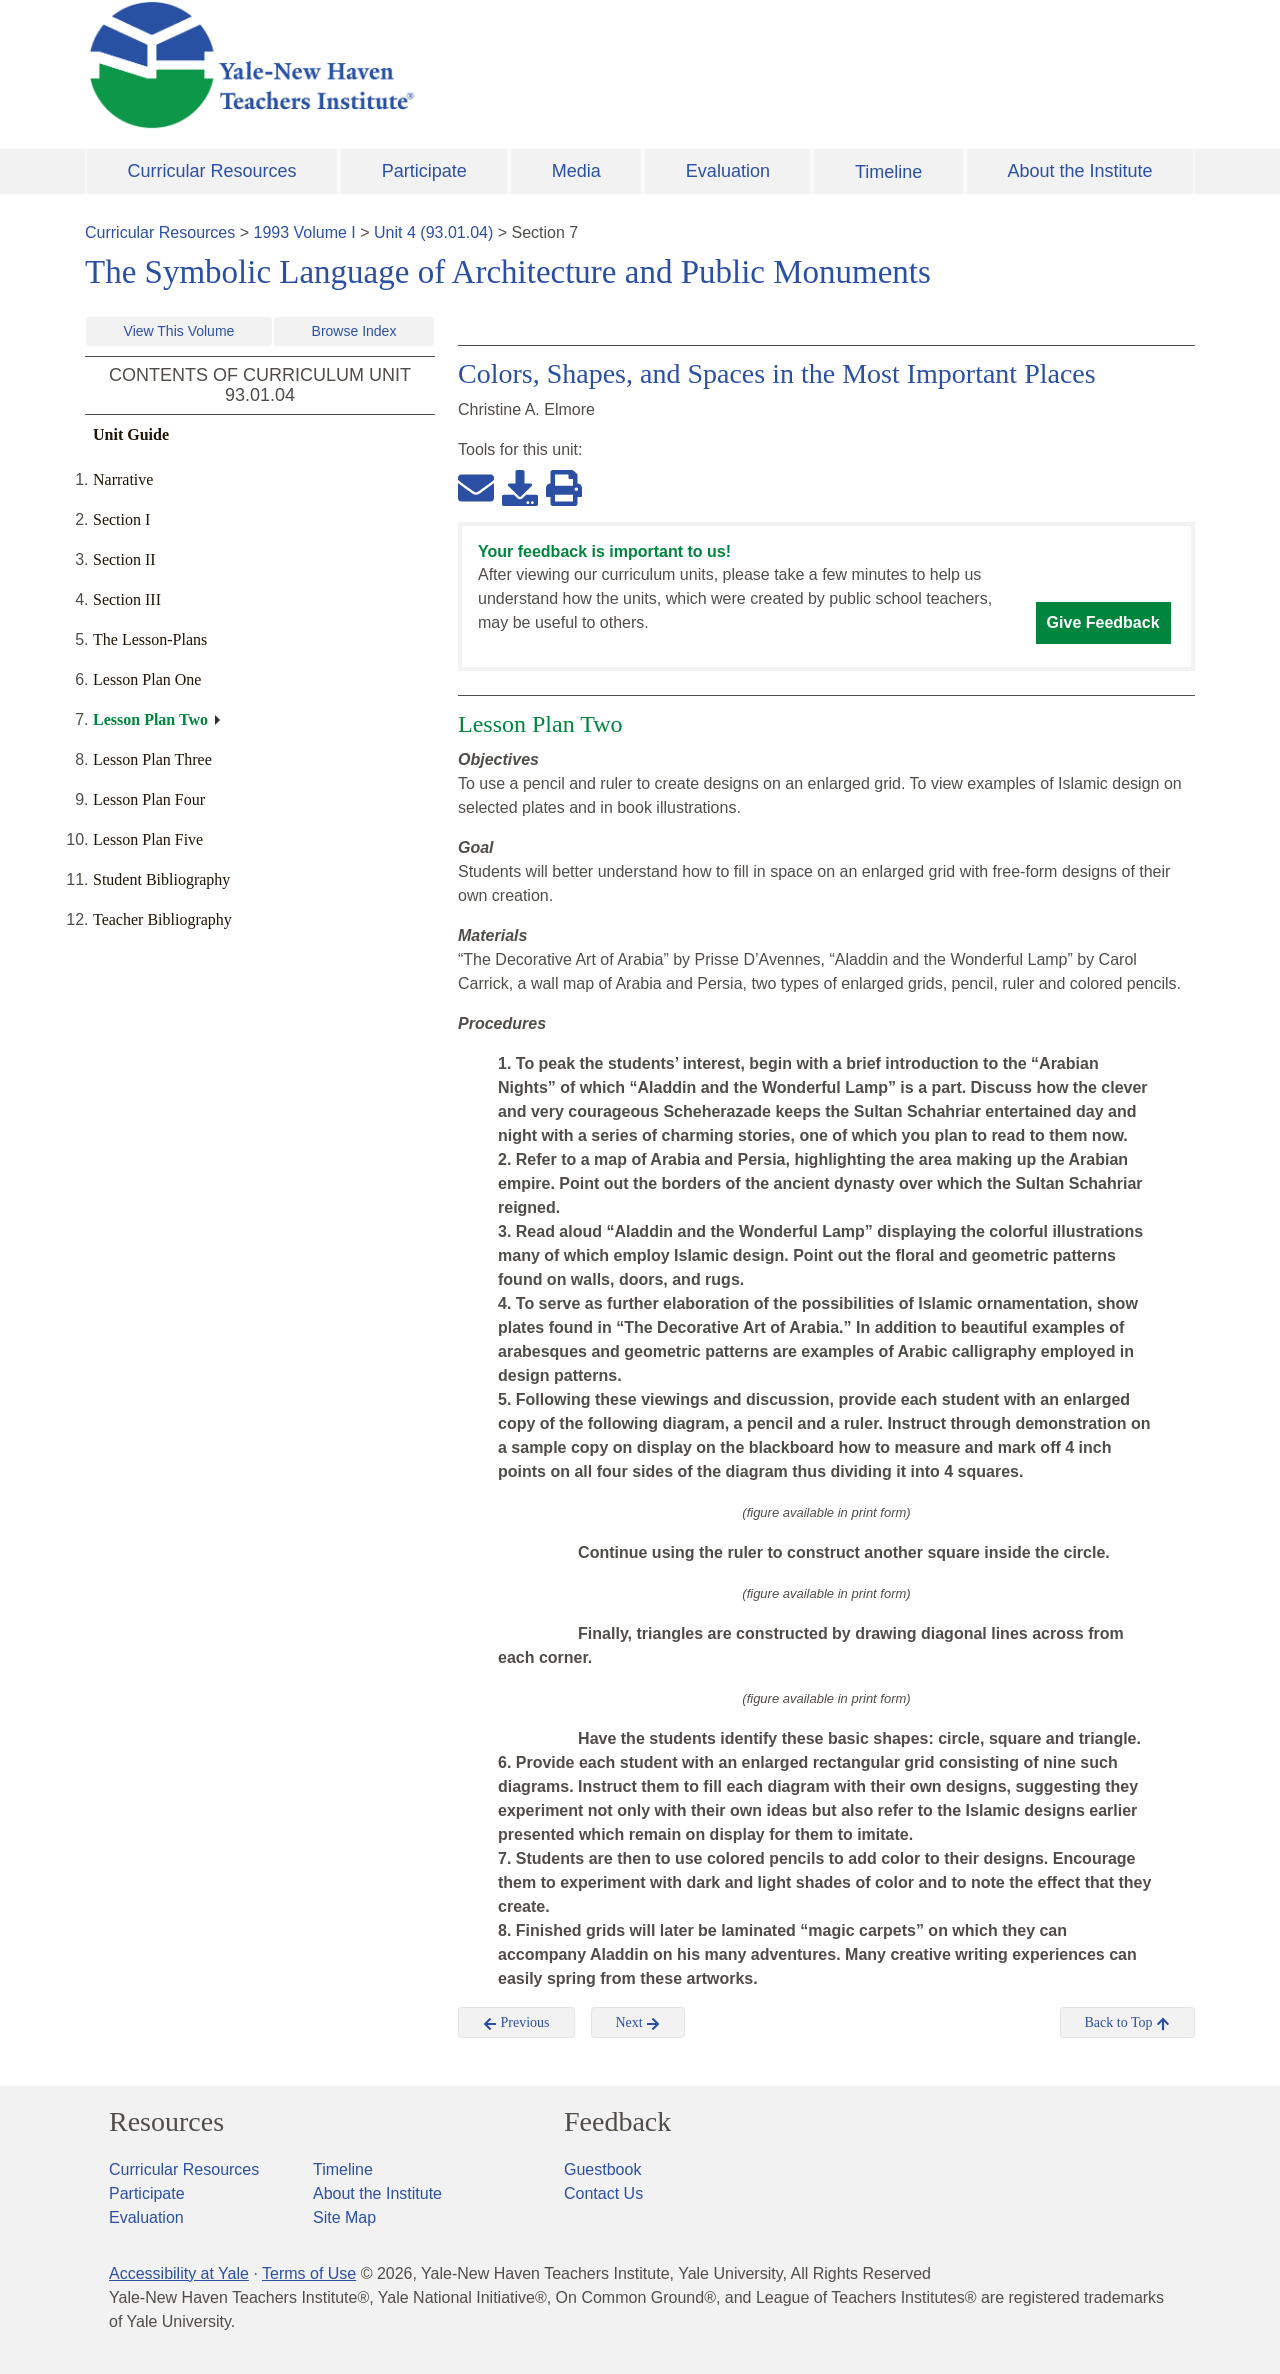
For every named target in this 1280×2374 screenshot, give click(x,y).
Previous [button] (516, 2023)
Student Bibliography (161, 879)
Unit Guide (131, 434)
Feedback (617, 2122)
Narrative (123, 479)
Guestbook (602, 2169)
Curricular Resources (212, 171)
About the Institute (1079, 171)
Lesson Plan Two (150, 719)
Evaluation (728, 171)
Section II (124, 559)
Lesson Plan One (147, 679)
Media (576, 171)
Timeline (888, 172)
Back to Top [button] (1127, 2023)
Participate (424, 171)
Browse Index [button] (354, 331)
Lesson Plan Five (148, 839)
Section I (121, 519)
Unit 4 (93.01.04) (433, 232)
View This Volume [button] (179, 331)
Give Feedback (1103, 622)
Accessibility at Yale (179, 2273)
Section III (127, 599)
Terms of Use (309, 2273)
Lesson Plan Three (152, 759)
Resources (166, 2122)
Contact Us (603, 2193)
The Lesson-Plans (150, 639)
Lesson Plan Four (149, 799)
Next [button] (638, 2023)
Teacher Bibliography (162, 919)
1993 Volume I (305, 232)
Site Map (344, 2217)
